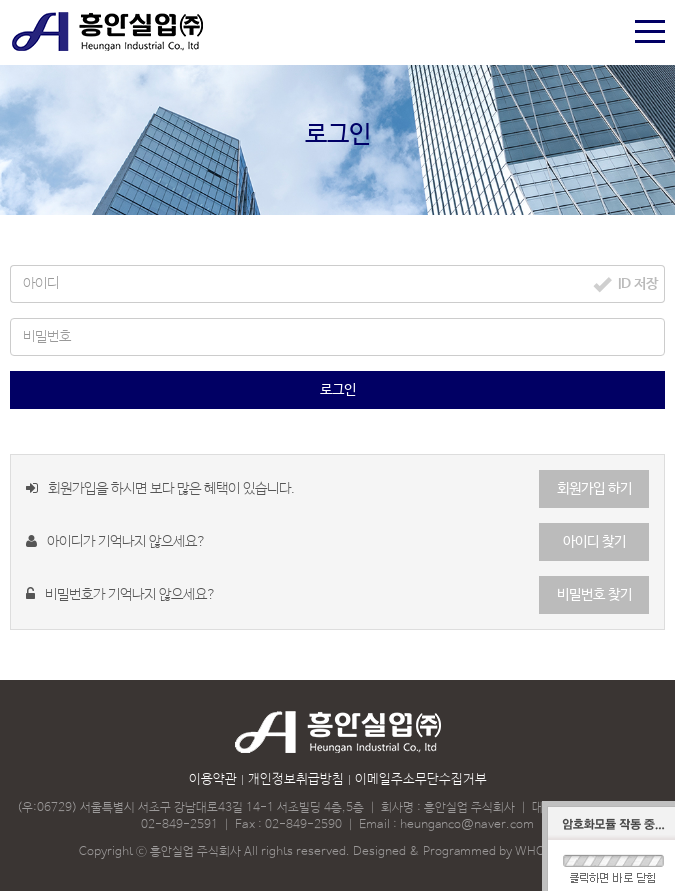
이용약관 (213, 779)
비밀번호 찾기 (594, 595)
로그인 (338, 390)
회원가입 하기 (594, 489)
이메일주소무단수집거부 (421, 779)
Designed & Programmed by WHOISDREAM (475, 852)
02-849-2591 (179, 825)
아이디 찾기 (594, 542)
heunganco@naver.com (467, 825)
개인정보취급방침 (296, 779)
